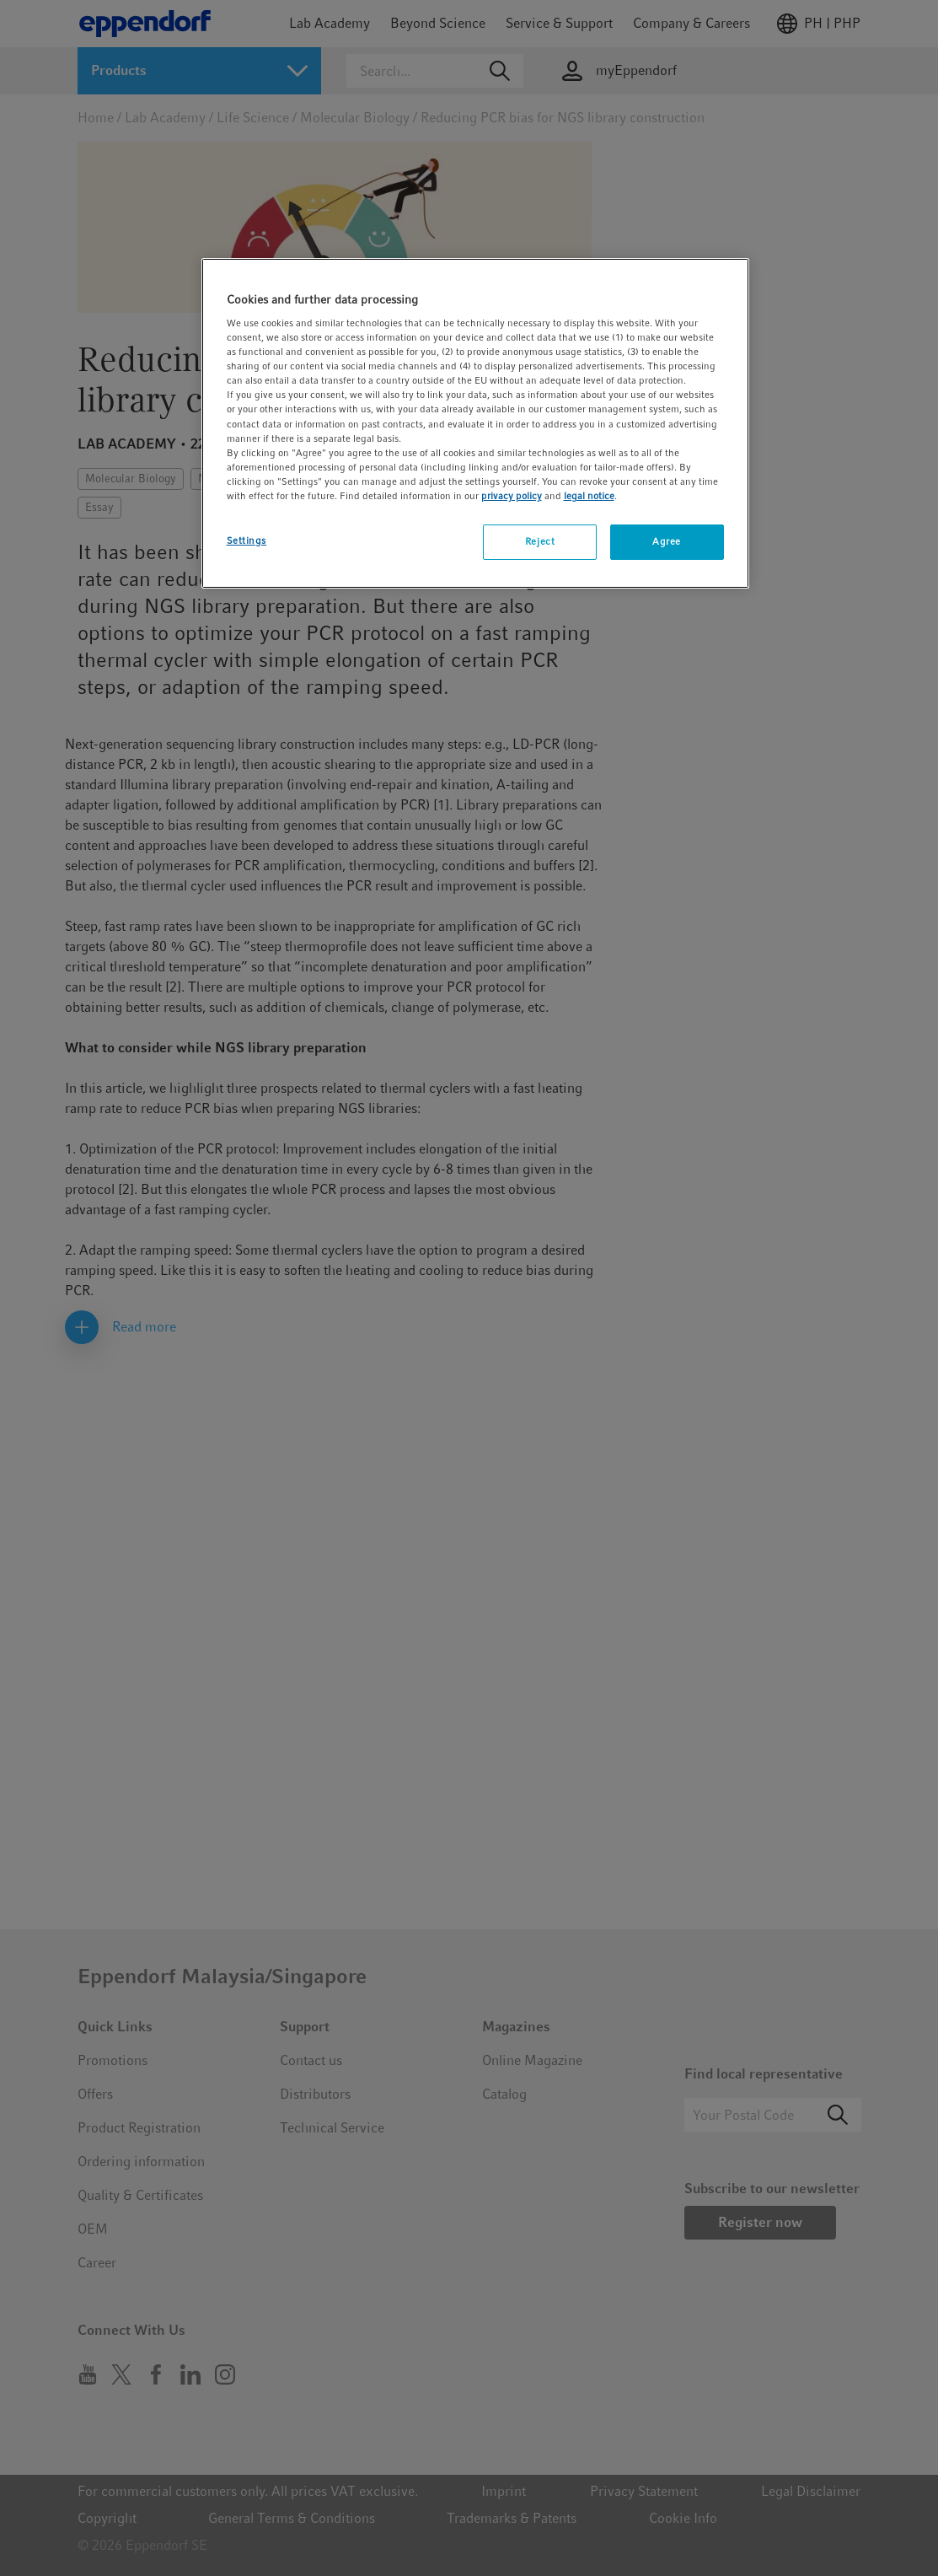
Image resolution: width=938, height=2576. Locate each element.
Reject (540, 541)
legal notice (589, 496)
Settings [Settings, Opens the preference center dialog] (247, 540)
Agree (666, 541)
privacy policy (511, 496)
